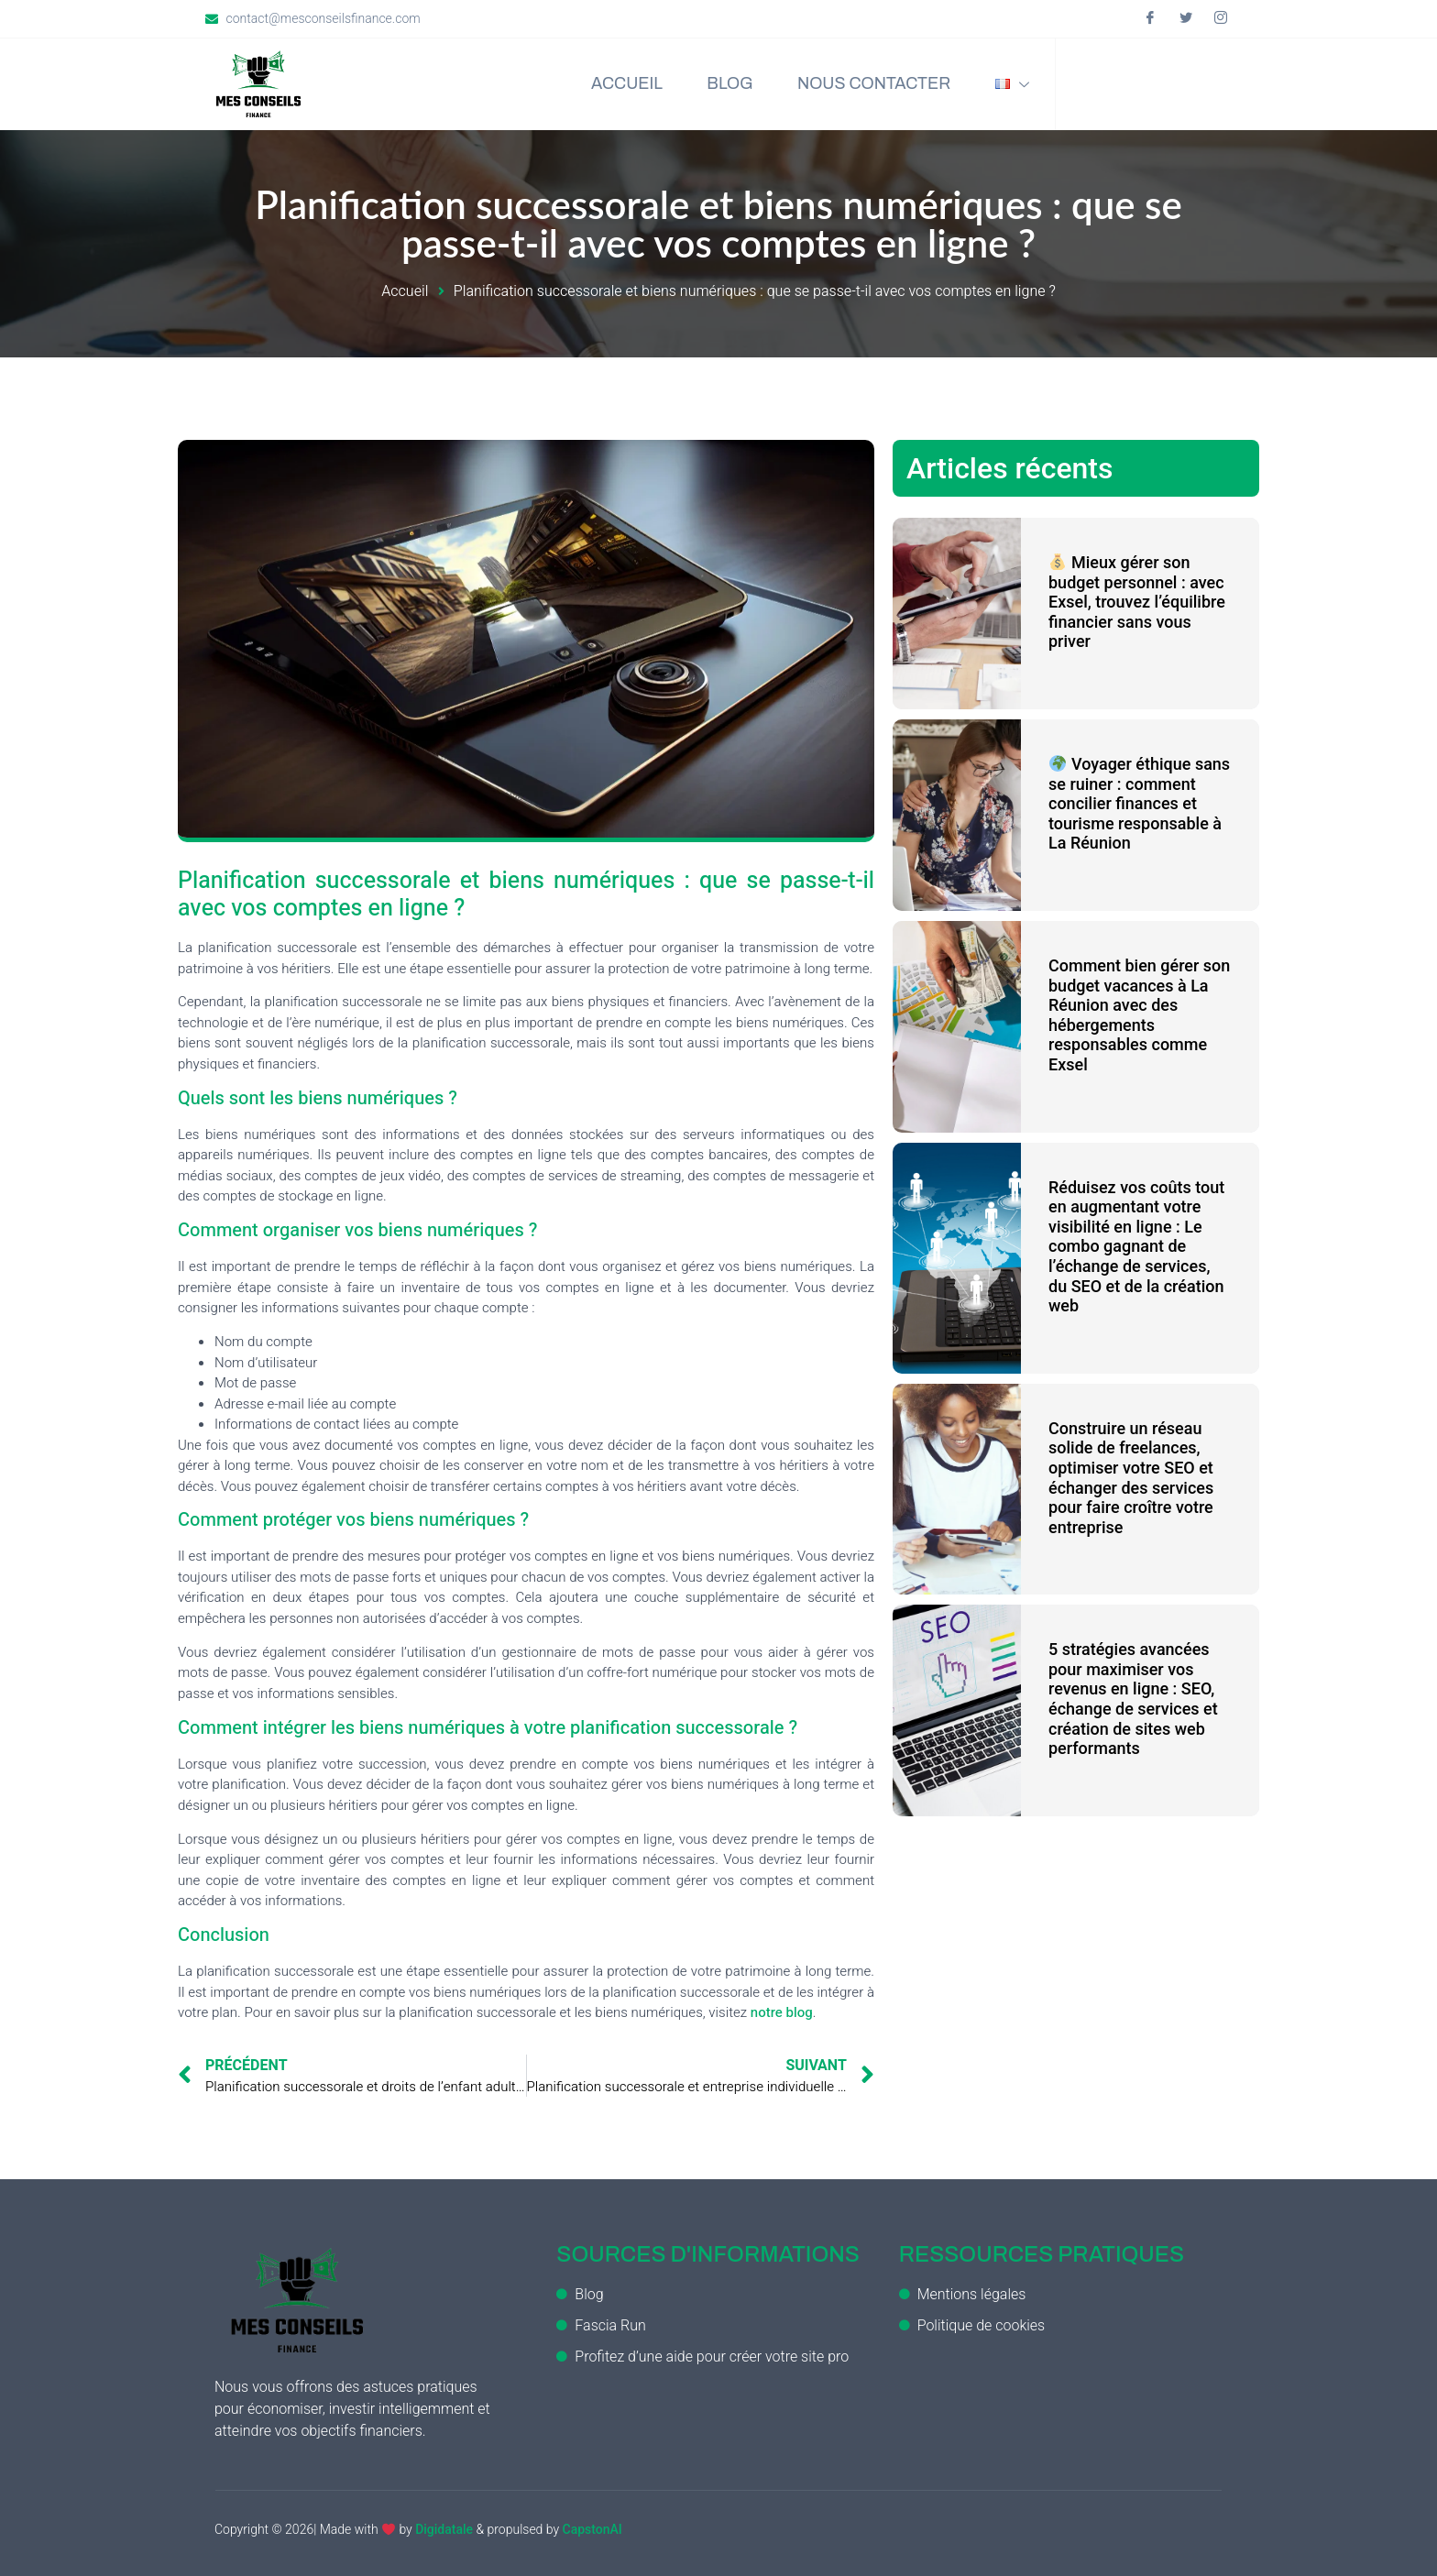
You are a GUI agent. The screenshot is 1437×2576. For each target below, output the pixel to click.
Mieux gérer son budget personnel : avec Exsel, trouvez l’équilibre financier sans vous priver (1136, 602)
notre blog (782, 2012)
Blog (725, 84)
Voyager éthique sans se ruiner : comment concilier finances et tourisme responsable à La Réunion (1139, 803)
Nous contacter (871, 84)
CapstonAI (592, 2529)
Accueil (620, 84)
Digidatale (444, 2529)
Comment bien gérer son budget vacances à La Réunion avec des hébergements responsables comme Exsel (1139, 1015)
